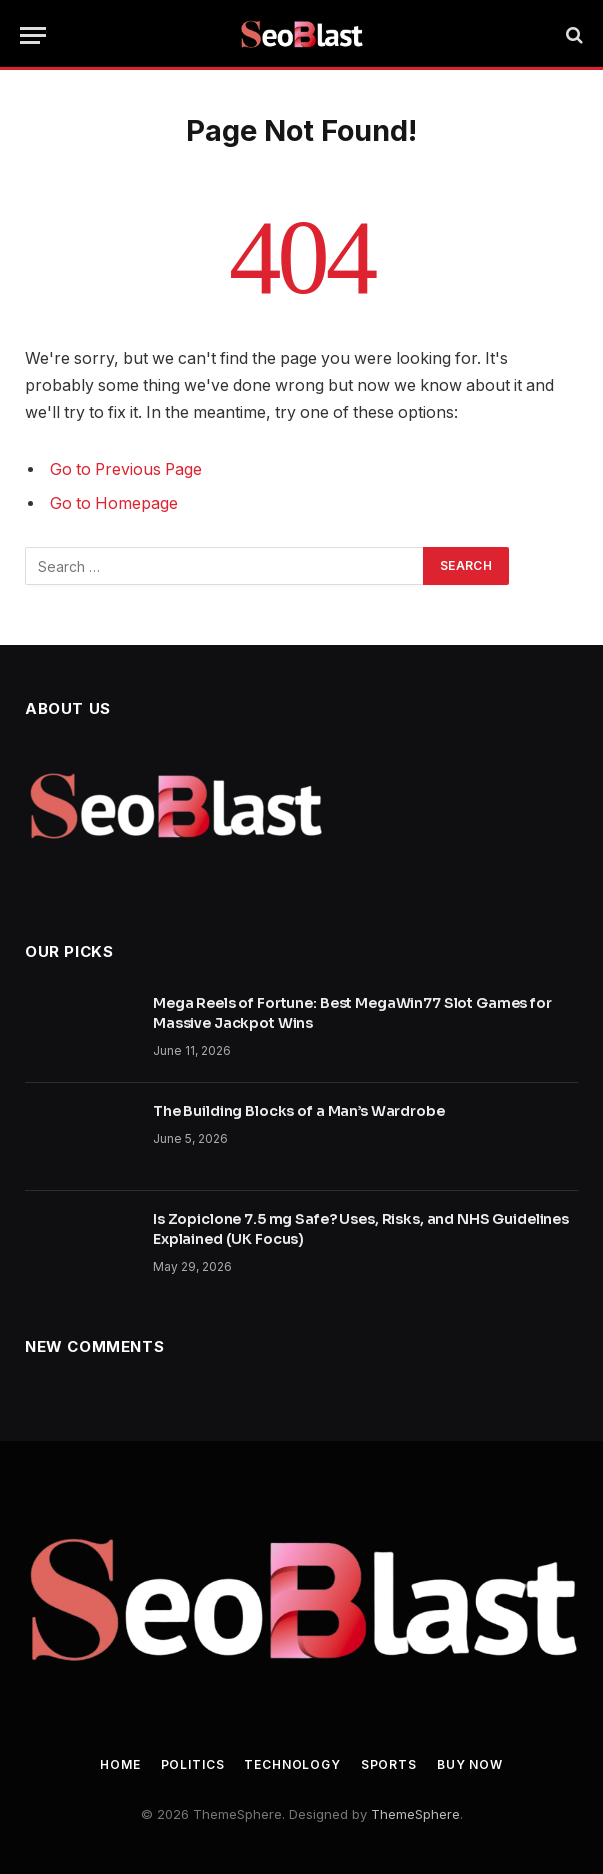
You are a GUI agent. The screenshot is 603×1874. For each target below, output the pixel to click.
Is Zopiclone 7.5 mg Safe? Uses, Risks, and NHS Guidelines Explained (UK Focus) (361, 1229)
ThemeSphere (415, 1814)
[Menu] (33, 35)
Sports (389, 1764)
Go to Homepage (114, 503)
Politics (193, 1764)
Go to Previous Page (126, 469)
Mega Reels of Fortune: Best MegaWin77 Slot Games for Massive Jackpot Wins (352, 1013)
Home (120, 1764)
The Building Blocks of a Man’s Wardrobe (299, 1111)
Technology (292, 1764)
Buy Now (470, 1764)
